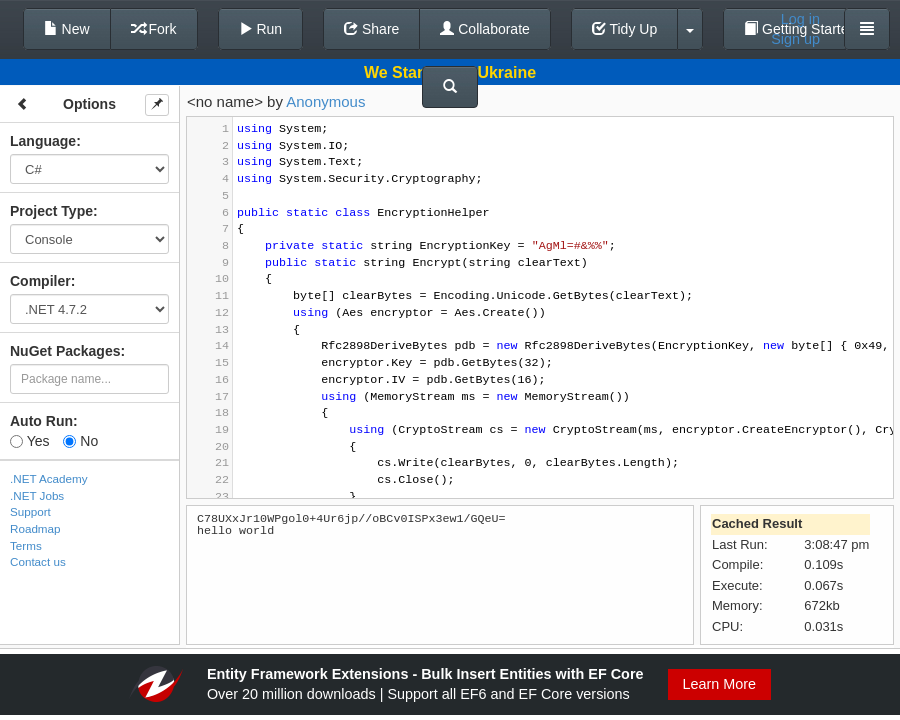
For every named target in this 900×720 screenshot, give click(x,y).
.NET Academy (49, 478)
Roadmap (35, 528)
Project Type (51, 211)
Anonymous (325, 101)
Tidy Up (624, 29)
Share (371, 29)
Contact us (38, 561)
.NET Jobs (37, 495)
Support (30, 511)
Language (43, 141)
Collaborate (485, 29)
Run (261, 29)
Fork (154, 29)
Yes (29, 441)
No (80, 441)
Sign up (795, 39)
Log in (800, 19)
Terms (26, 545)
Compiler (40, 281)
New (67, 29)
